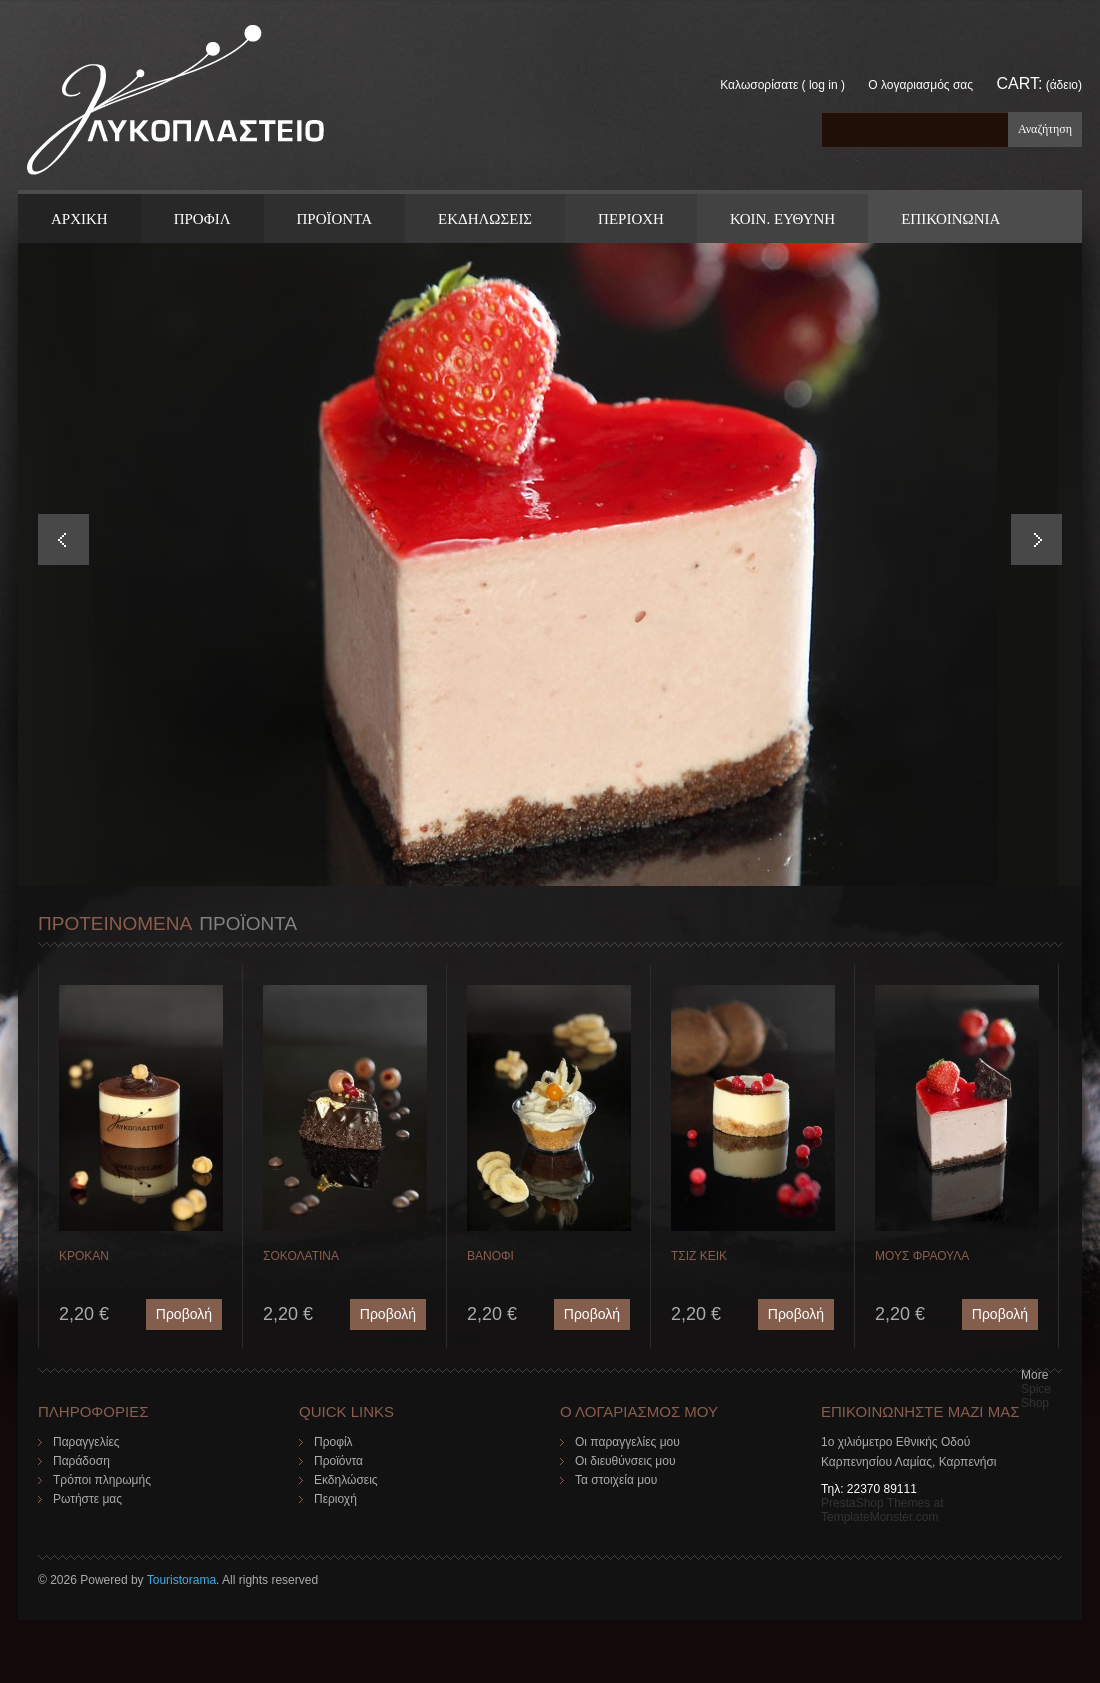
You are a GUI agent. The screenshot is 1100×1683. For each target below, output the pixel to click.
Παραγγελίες (86, 1442)
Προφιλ (202, 219)
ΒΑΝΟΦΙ (490, 1256)
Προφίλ (333, 1442)
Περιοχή (335, 1499)
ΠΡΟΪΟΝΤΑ (334, 219)
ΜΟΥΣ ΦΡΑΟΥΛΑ (922, 1256)
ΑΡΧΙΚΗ (79, 219)
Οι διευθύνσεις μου (625, 1461)
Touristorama (181, 1580)
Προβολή (184, 1314)
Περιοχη (631, 219)
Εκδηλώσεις (346, 1480)
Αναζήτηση (1045, 129)
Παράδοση (81, 1461)
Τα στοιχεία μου (616, 1480)
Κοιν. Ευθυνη (782, 219)
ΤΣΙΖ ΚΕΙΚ (699, 1256)
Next (1036, 539)
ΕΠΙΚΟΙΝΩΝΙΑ (950, 219)
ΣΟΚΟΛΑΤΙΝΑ (301, 1256)
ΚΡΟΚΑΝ (84, 1256)
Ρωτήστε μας (87, 1499)
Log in (823, 85)
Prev (63, 539)
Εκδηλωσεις (485, 219)
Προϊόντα (338, 1461)
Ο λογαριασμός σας (920, 85)
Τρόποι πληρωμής (102, 1480)
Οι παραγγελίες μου (627, 1442)
